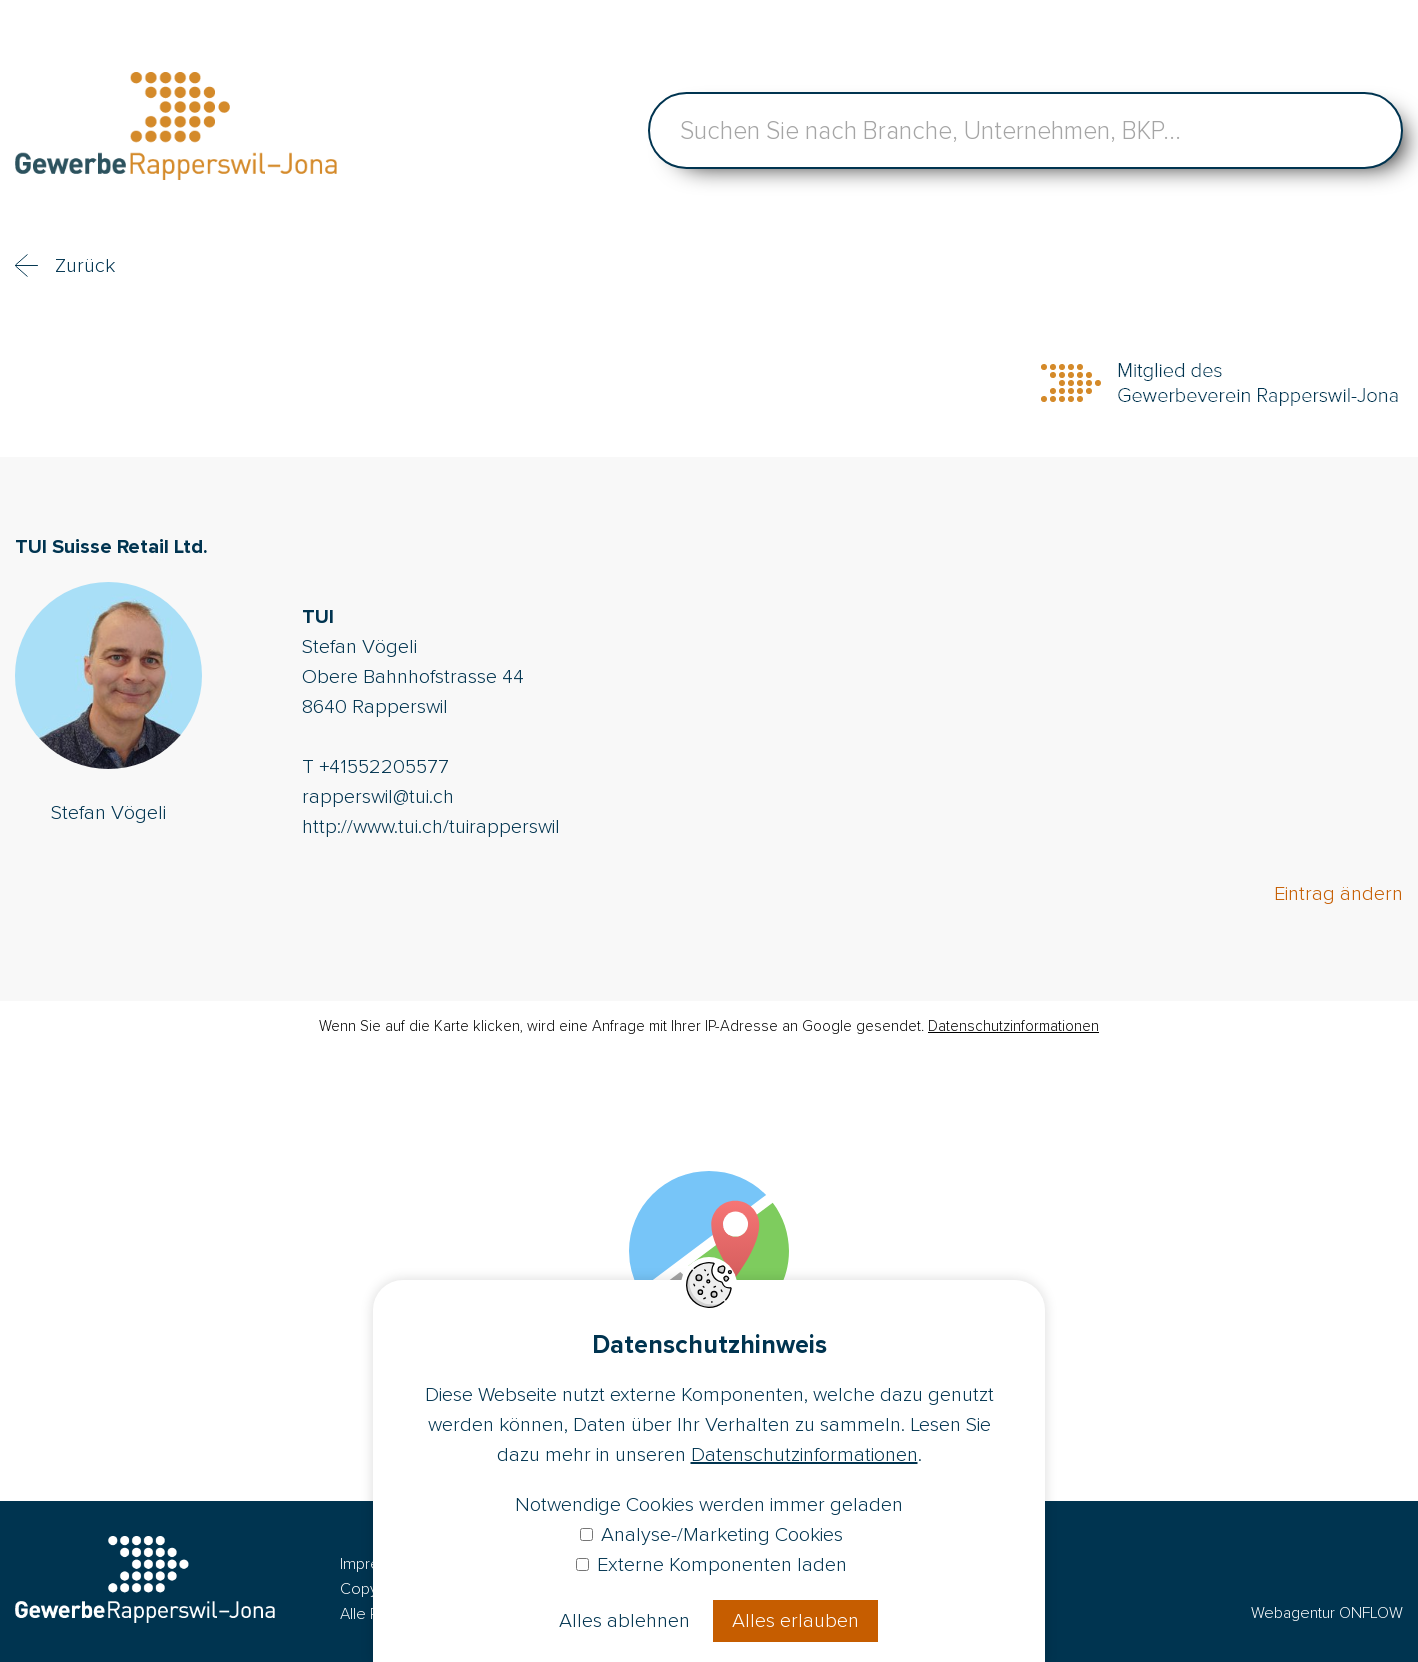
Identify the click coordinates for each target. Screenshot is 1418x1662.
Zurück (85, 266)
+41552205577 (384, 767)
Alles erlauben (795, 1621)
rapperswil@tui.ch (378, 797)
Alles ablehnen (624, 1621)
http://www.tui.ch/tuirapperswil (431, 827)
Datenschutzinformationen (1013, 1026)
